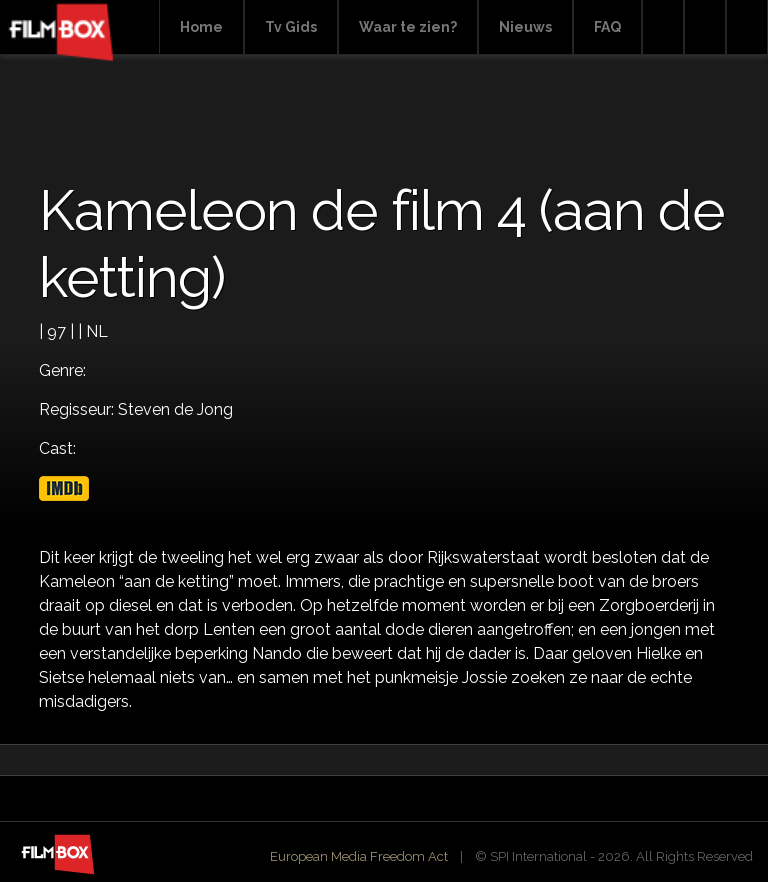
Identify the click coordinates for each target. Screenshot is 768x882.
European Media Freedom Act (359, 856)
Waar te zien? (408, 27)
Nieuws (525, 27)
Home (201, 27)
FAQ (607, 27)
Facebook (705, 27)
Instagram (747, 27)
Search (663, 27)
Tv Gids (291, 27)
